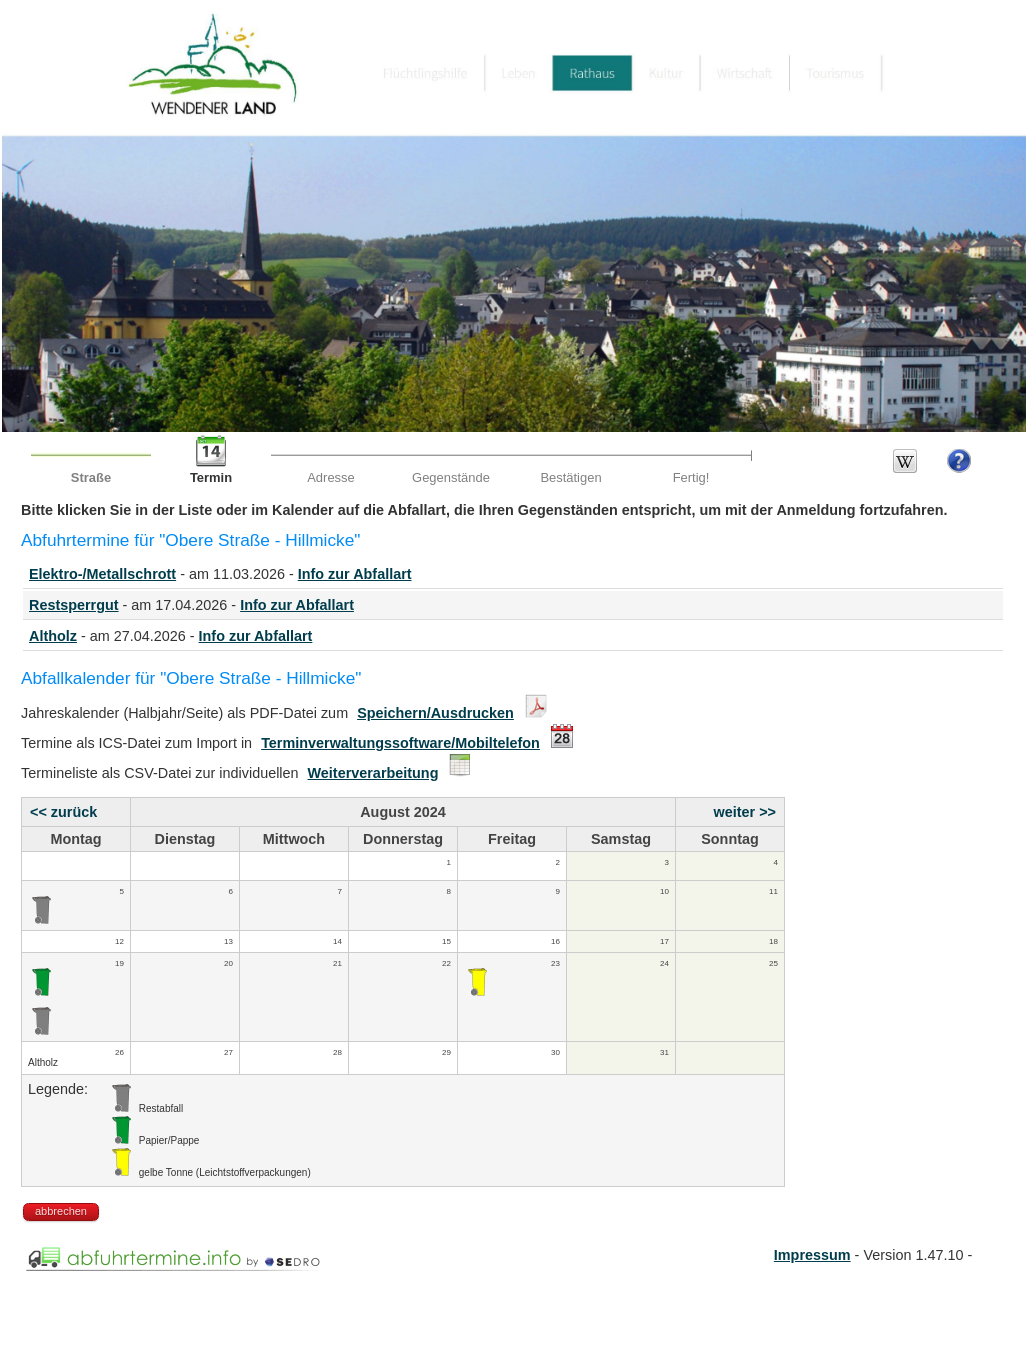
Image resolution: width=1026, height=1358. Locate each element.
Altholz (53, 636)
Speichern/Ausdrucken (435, 713)
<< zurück (63, 812)
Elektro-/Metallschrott (102, 574)
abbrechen (61, 1211)
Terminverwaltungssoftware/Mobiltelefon (400, 743)
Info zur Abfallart (355, 574)
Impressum (812, 1255)
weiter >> (745, 812)
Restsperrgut (74, 605)
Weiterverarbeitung (373, 773)
